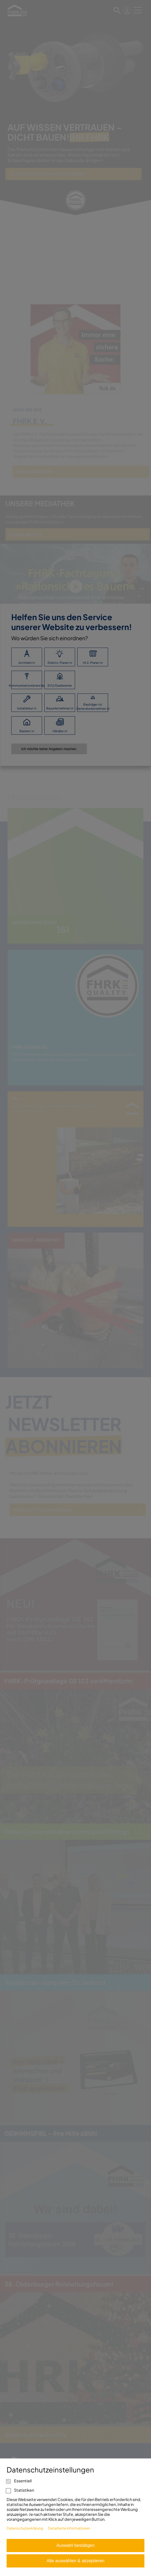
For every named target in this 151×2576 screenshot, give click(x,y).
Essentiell (19, 2480)
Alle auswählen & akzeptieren (76, 2560)
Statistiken (20, 2490)
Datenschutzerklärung (25, 2528)
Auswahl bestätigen (75, 2545)
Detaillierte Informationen (69, 2528)
